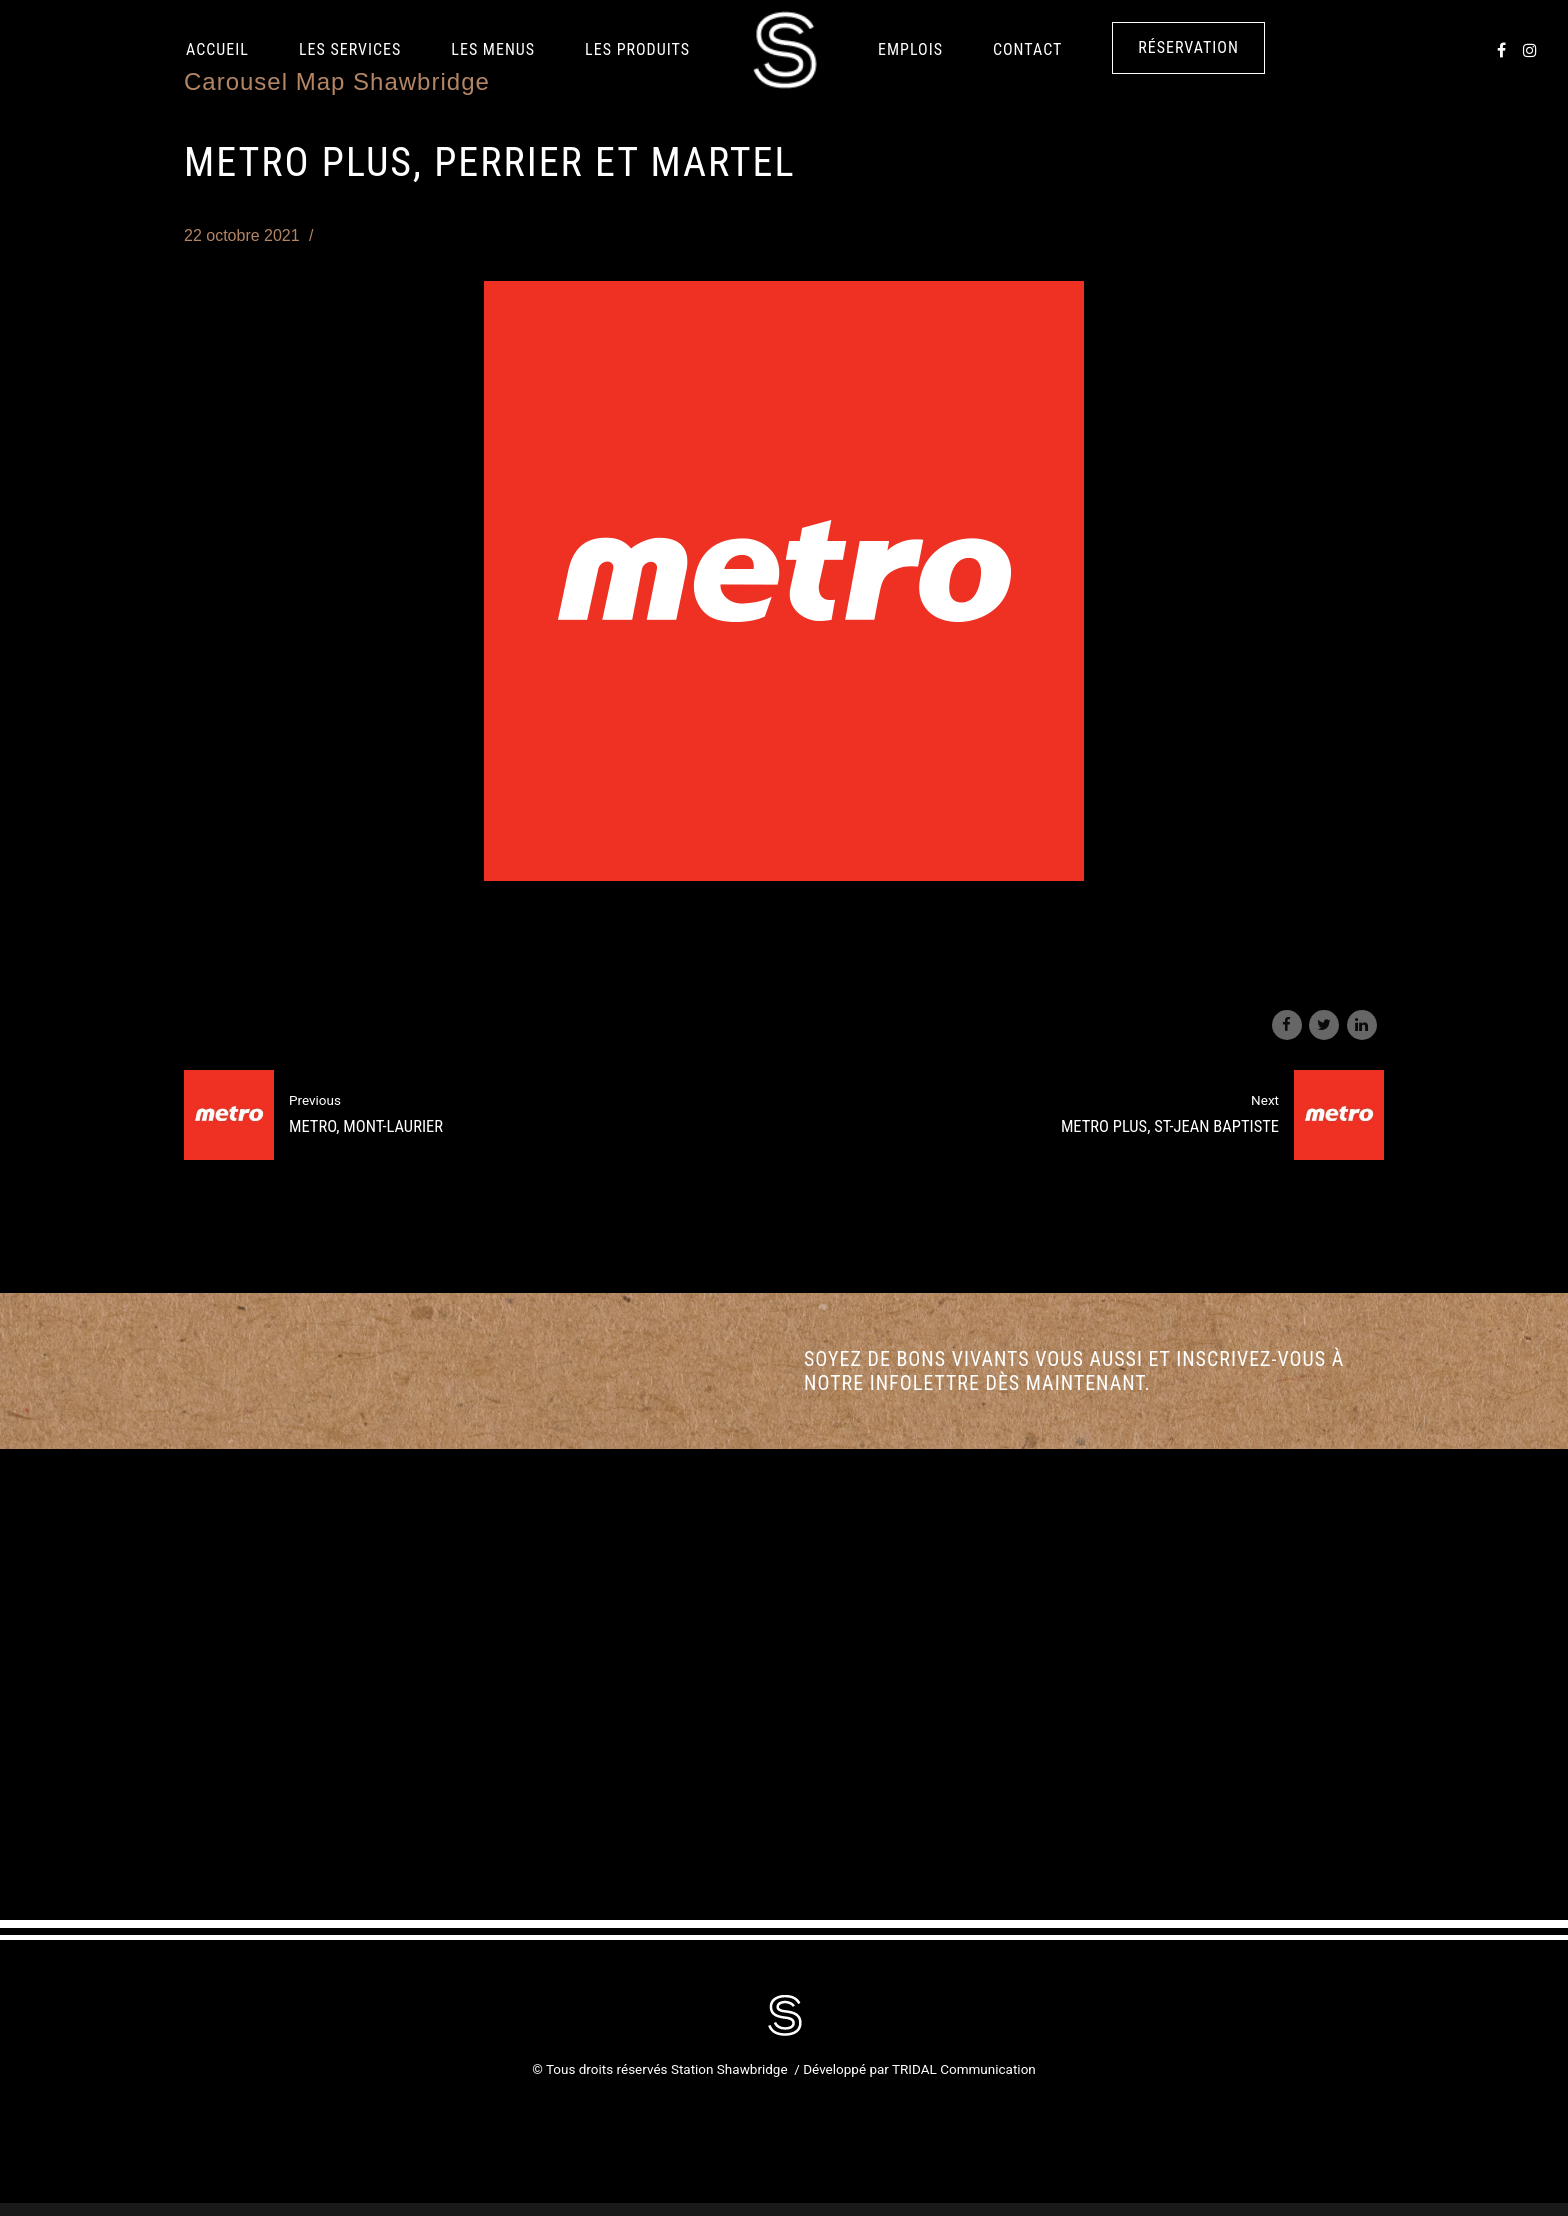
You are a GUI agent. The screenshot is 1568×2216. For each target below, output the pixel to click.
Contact (1027, 49)
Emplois (910, 49)
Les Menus (493, 49)
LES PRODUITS (637, 49)
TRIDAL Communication (964, 2069)
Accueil (217, 49)
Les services (350, 49)
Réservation (1188, 47)
